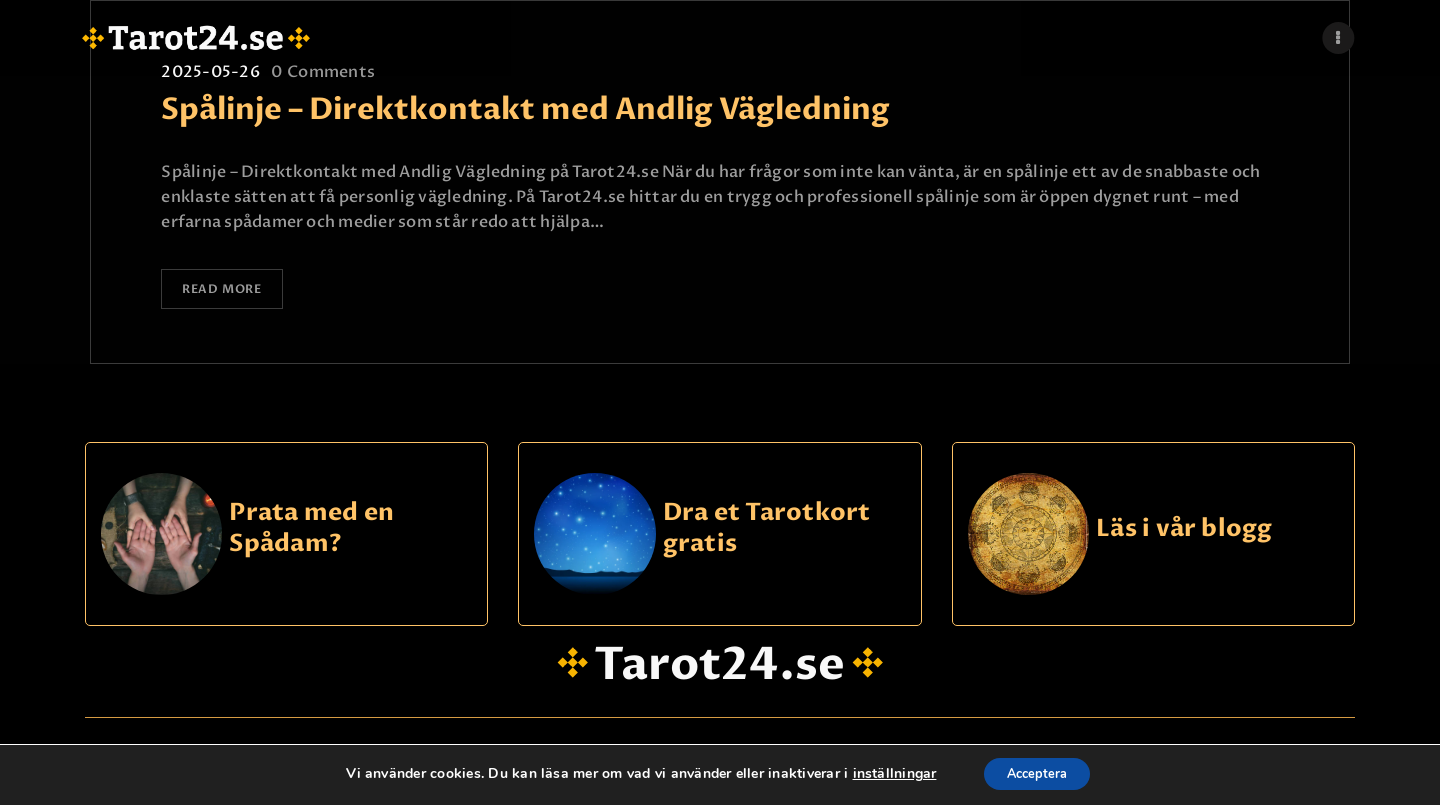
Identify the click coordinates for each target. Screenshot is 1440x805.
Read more (232, 292)
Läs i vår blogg (1184, 532)
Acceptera (1037, 773)
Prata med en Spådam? (311, 532)
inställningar (885, 774)
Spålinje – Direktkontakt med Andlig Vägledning (525, 110)
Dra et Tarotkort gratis (767, 532)
